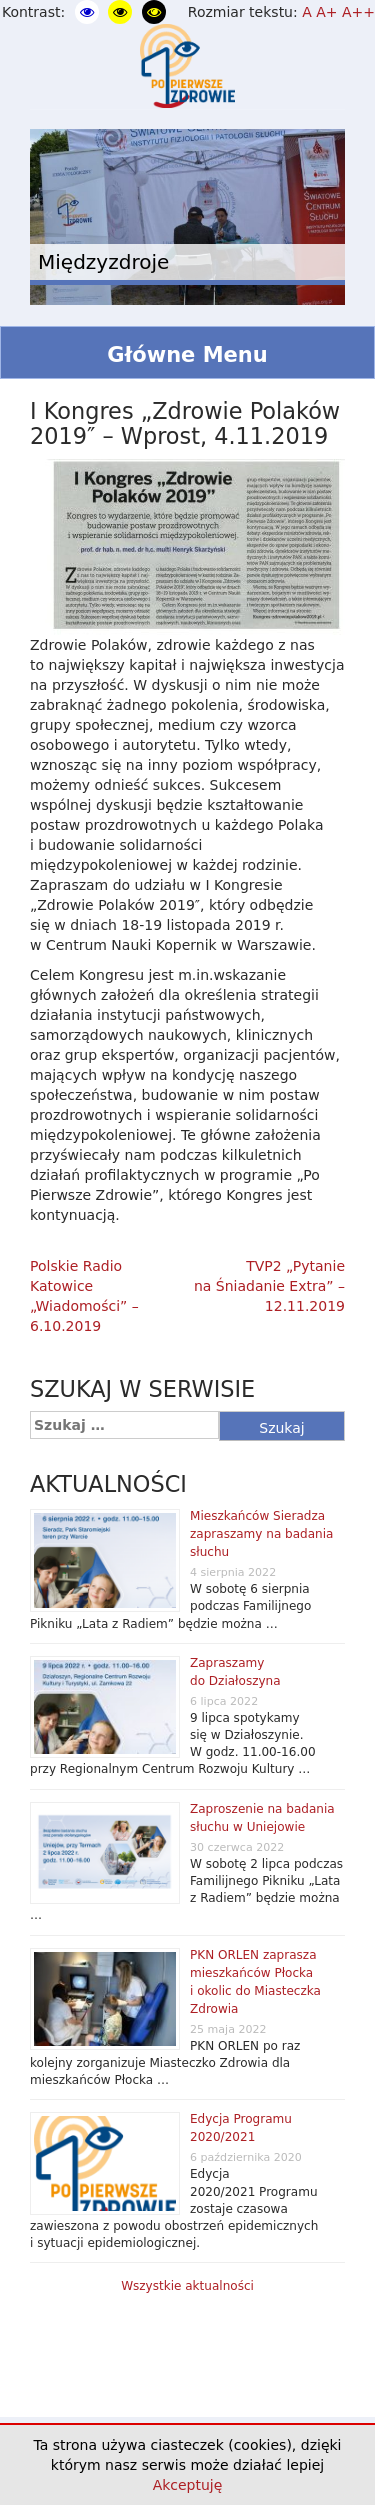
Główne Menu (187, 355)
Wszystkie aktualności (187, 2286)
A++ (358, 12)
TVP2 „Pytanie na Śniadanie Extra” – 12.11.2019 (269, 1286)
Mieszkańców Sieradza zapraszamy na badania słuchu (261, 1534)
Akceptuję (188, 2485)
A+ (326, 12)
